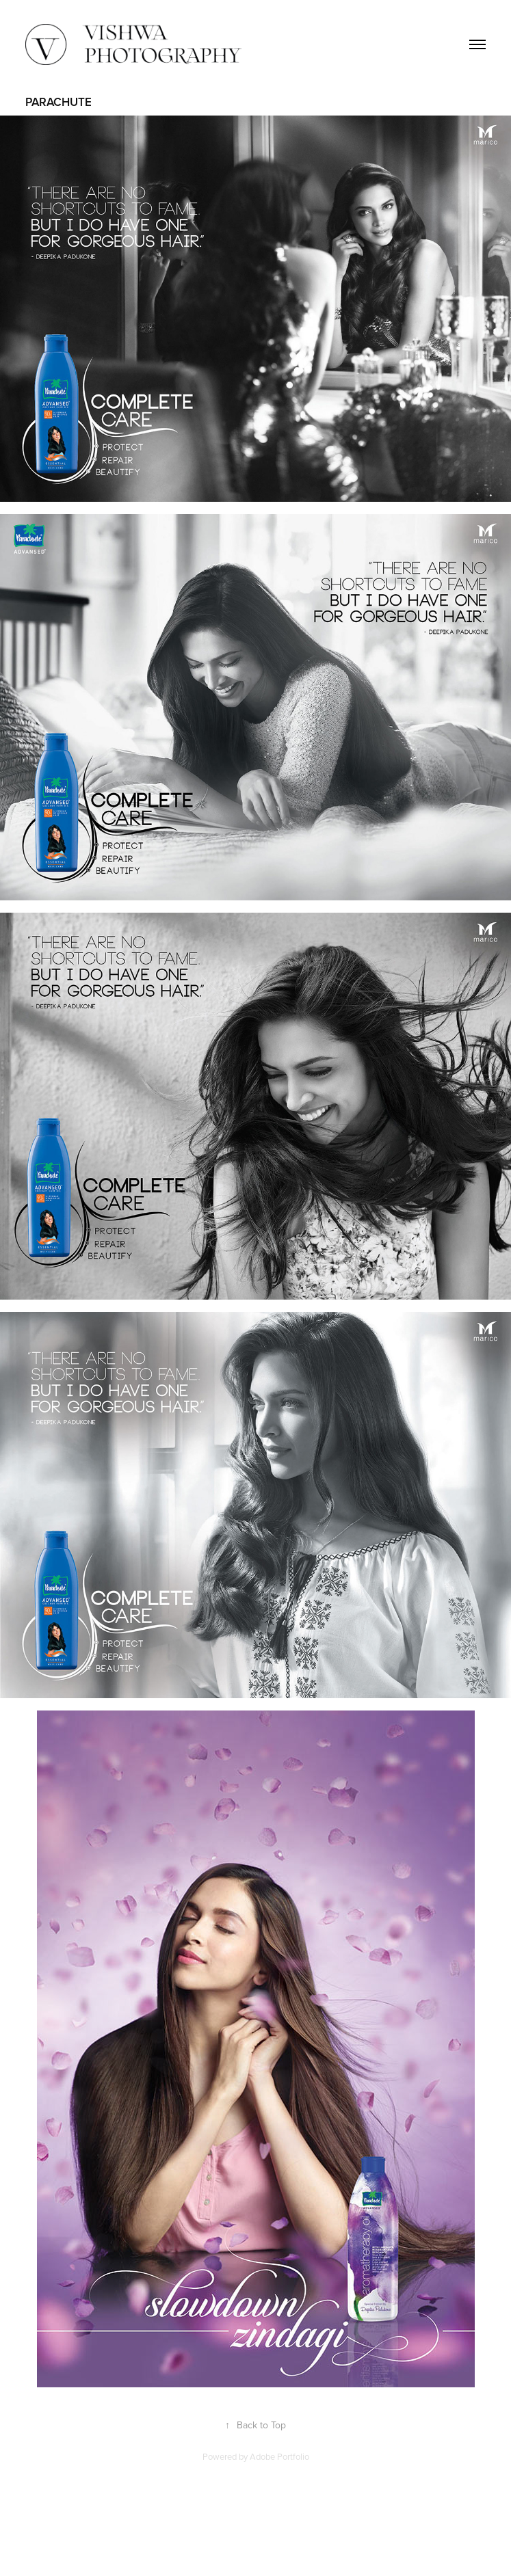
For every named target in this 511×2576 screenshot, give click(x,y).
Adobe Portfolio (279, 2456)
